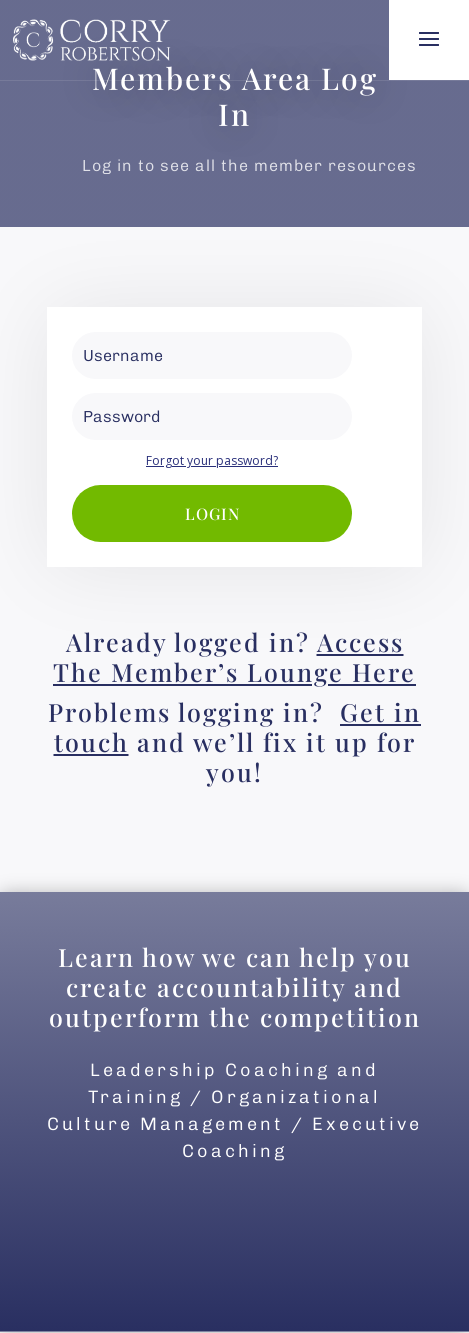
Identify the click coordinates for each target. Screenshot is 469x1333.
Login (212, 513)
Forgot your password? (212, 460)
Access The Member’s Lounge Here (234, 656)
